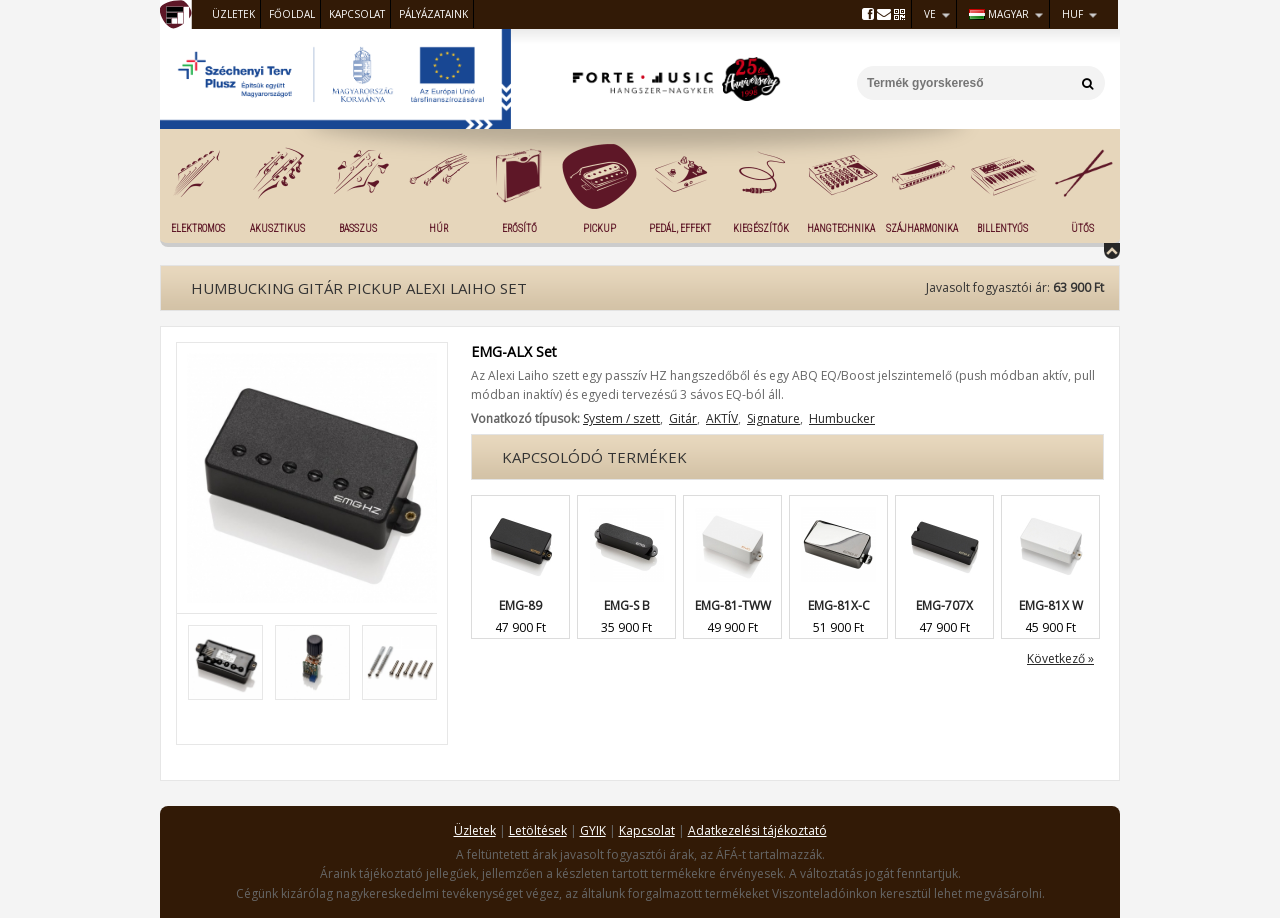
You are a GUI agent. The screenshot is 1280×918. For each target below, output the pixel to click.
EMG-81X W (1051, 605)
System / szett (621, 418)
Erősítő (519, 228)
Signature (773, 418)
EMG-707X (944, 605)
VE (930, 14)
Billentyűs (1002, 228)
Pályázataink (433, 14)
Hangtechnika (841, 228)
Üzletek (233, 14)
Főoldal (292, 14)
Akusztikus (277, 228)
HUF (1072, 14)
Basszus (358, 228)
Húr (438, 228)
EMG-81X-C (839, 605)
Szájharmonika (922, 228)
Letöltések (538, 830)
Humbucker (842, 418)
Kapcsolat (357, 14)
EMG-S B (627, 605)
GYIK (593, 830)
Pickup (599, 228)
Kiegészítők (761, 228)
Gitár (683, 418)
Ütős (1082, 228)
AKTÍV (722, 418)
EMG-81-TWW (733, 605)
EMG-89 (520, 605)
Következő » (1060, 658)
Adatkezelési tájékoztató (757, 830)
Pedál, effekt (680, 228)
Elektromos (198, 228)
